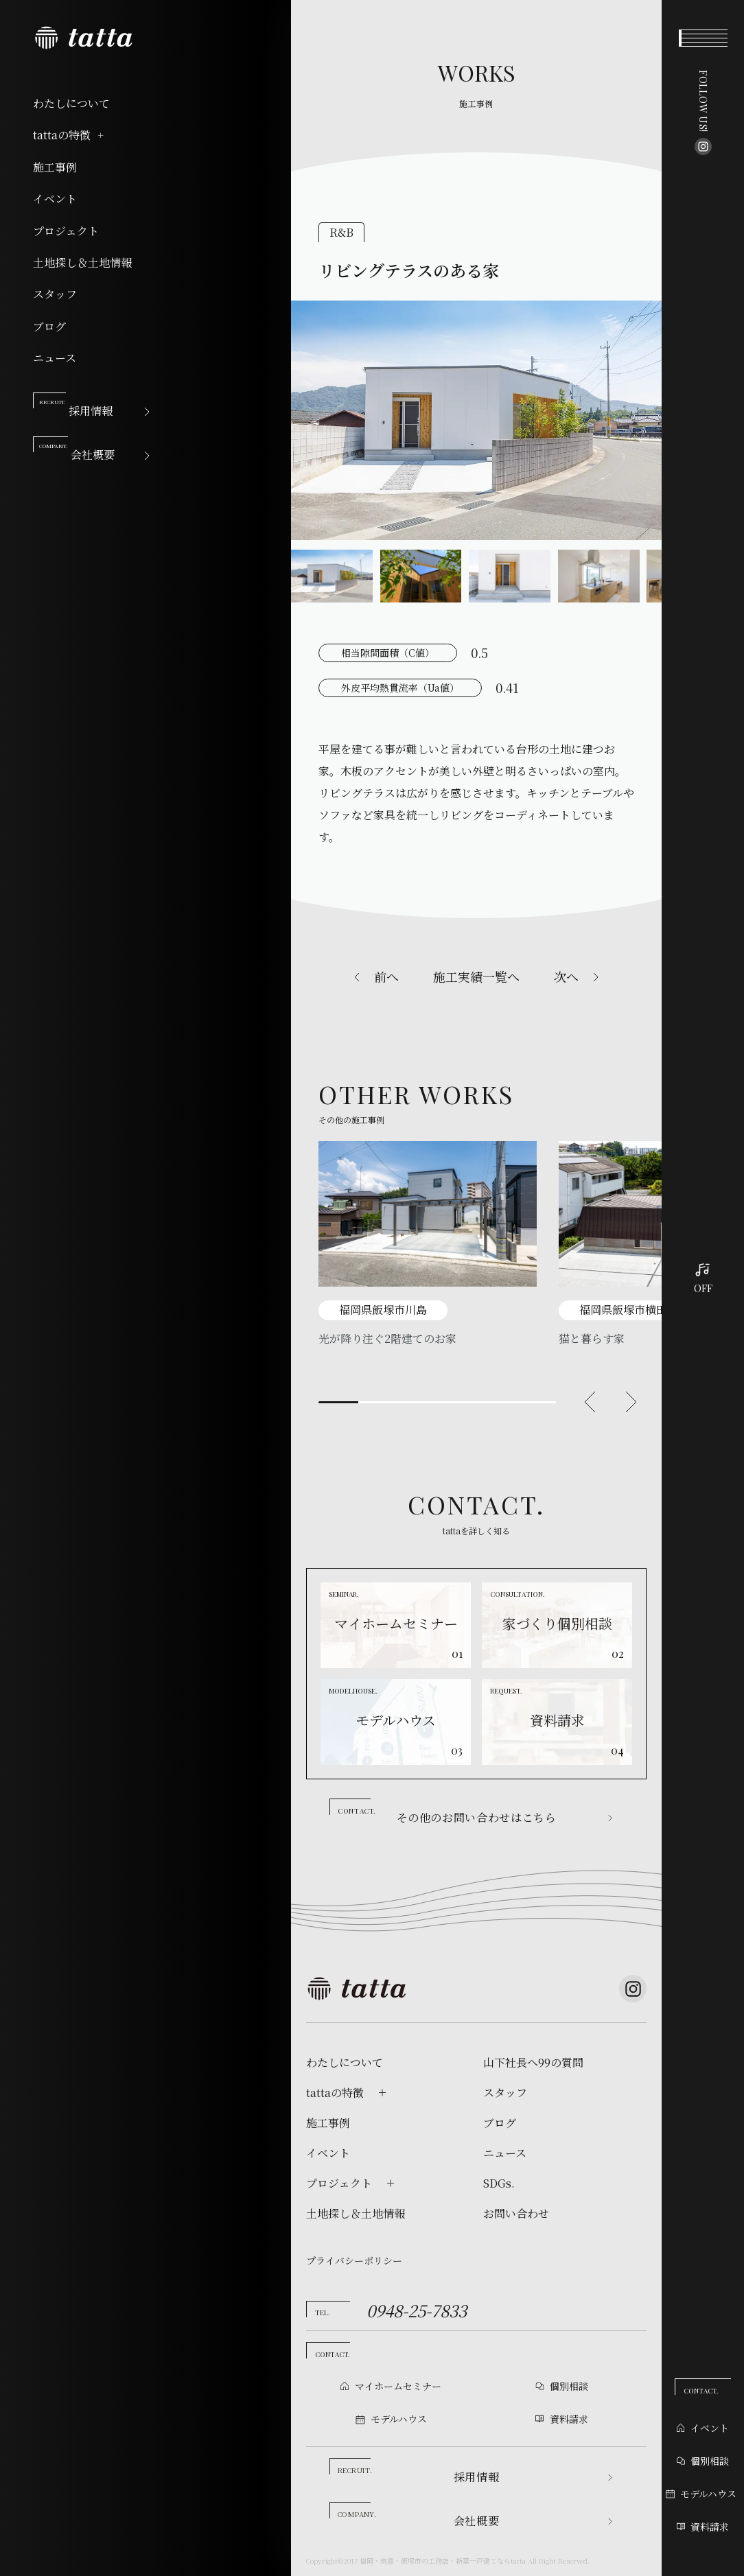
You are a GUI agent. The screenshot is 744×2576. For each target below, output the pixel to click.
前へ (386, 976)
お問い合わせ (516, 2214)
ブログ (49, 326)
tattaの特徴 (69, 135)
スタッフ (55, 294)
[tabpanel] (427, 1243)
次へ (566, 976)
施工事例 (55, 167)
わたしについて (71, 103)
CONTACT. (701, 2391)
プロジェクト (66, 231)
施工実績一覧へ (476, 976)
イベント (55, 199)
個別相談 (703, 2461)
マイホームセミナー (398, 2386)
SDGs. (499, 2183)
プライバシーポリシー (354, 2260)
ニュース (54, 358)
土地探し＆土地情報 (82, 263)
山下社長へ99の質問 (533, 2063)
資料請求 (703, 2526)
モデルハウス (701, 2494)
